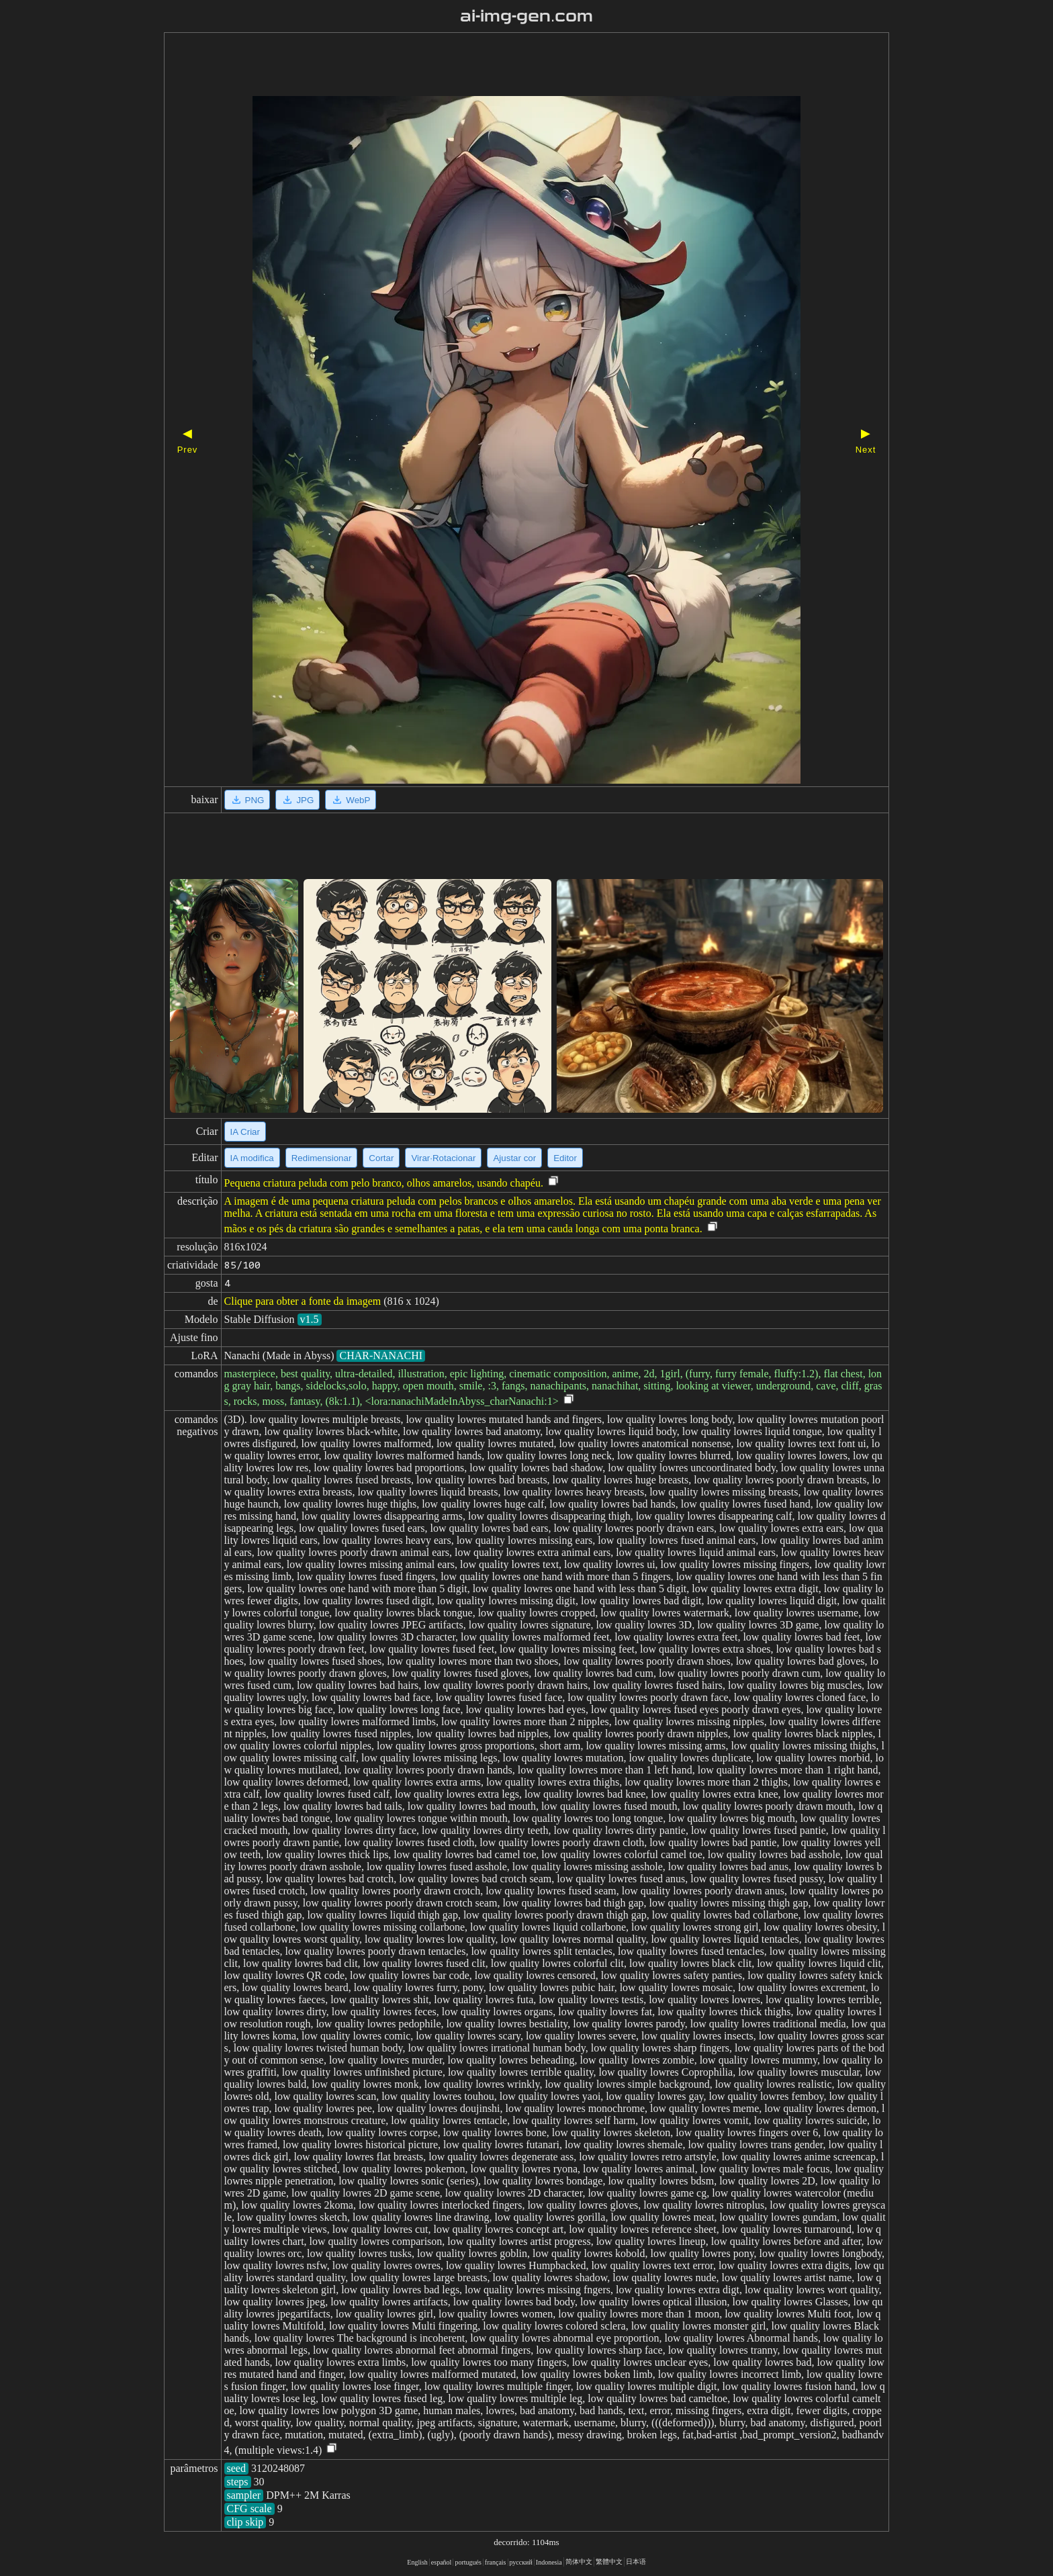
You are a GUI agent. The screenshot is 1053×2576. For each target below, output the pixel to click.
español (441, 2562)
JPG (297, 800)
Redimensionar (321, 1158)
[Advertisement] (503, 66)
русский (521, 2562)
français (495, 2562)
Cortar (381, 1158)
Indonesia (549, 2562)
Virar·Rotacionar (443, 1158)
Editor (565, 1158)
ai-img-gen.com (527, 16)
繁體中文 (609, 2561)
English (417, 2562)
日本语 (636, 2561)
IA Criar (245, 1132)
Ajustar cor (514, 1158)
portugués (468, 2562)
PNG (247, 800)
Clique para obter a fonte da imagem (302, 1301)
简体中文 (578, 2561)
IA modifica (252, 1158)
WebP (350, 800)
